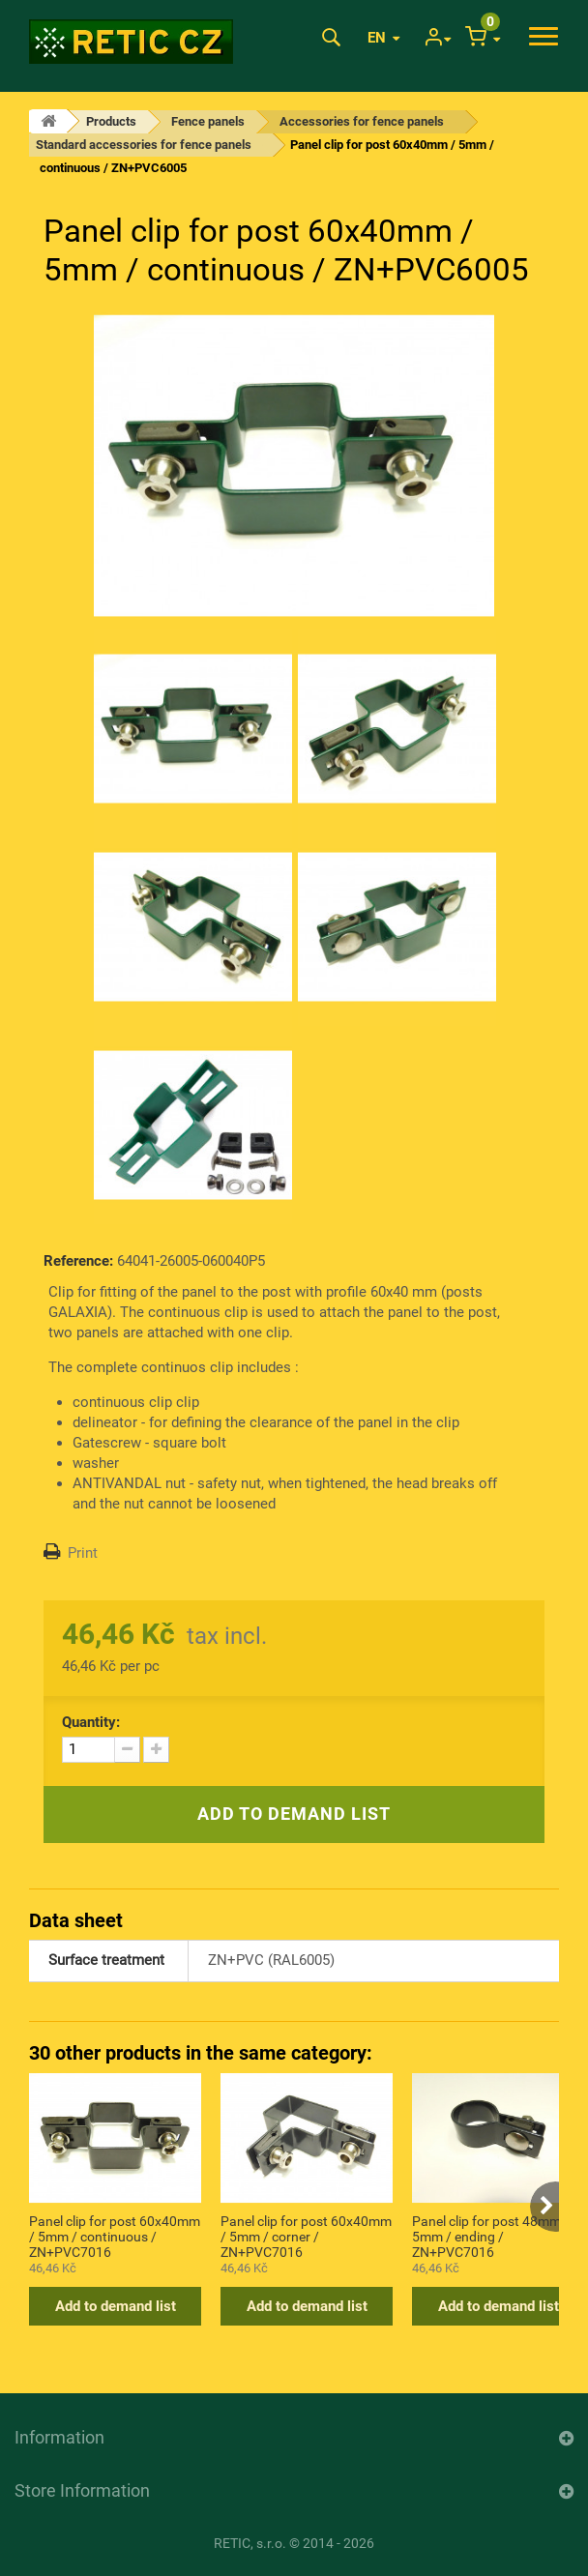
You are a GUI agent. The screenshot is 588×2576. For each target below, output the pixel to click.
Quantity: (91, 1722)
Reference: (78, 1261)
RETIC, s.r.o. (250, 2543)
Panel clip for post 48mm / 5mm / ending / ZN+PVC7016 (491, 2235)
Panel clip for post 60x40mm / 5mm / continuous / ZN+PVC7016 (114, 2235)
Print (83, 1553)
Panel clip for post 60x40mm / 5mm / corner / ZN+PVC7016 (306, 2235)
